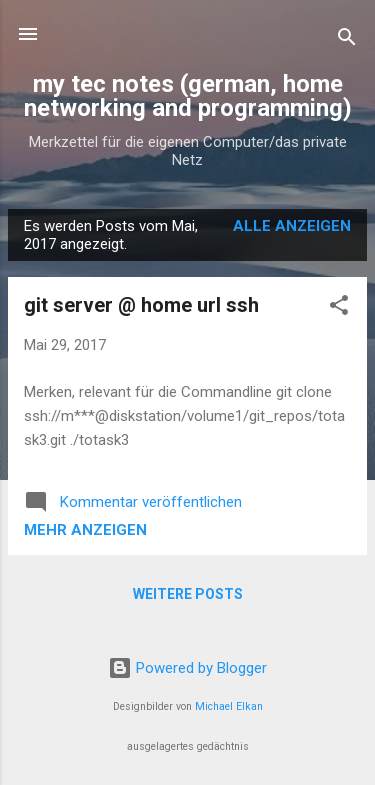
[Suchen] (347, 40)
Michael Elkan (229, 706)
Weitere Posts (188, 594)
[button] (339, 308)
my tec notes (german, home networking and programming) (188, 96)
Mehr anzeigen (85, 530)
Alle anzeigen (292, 226)
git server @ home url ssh (141, 305)
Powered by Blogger (187, 668)
